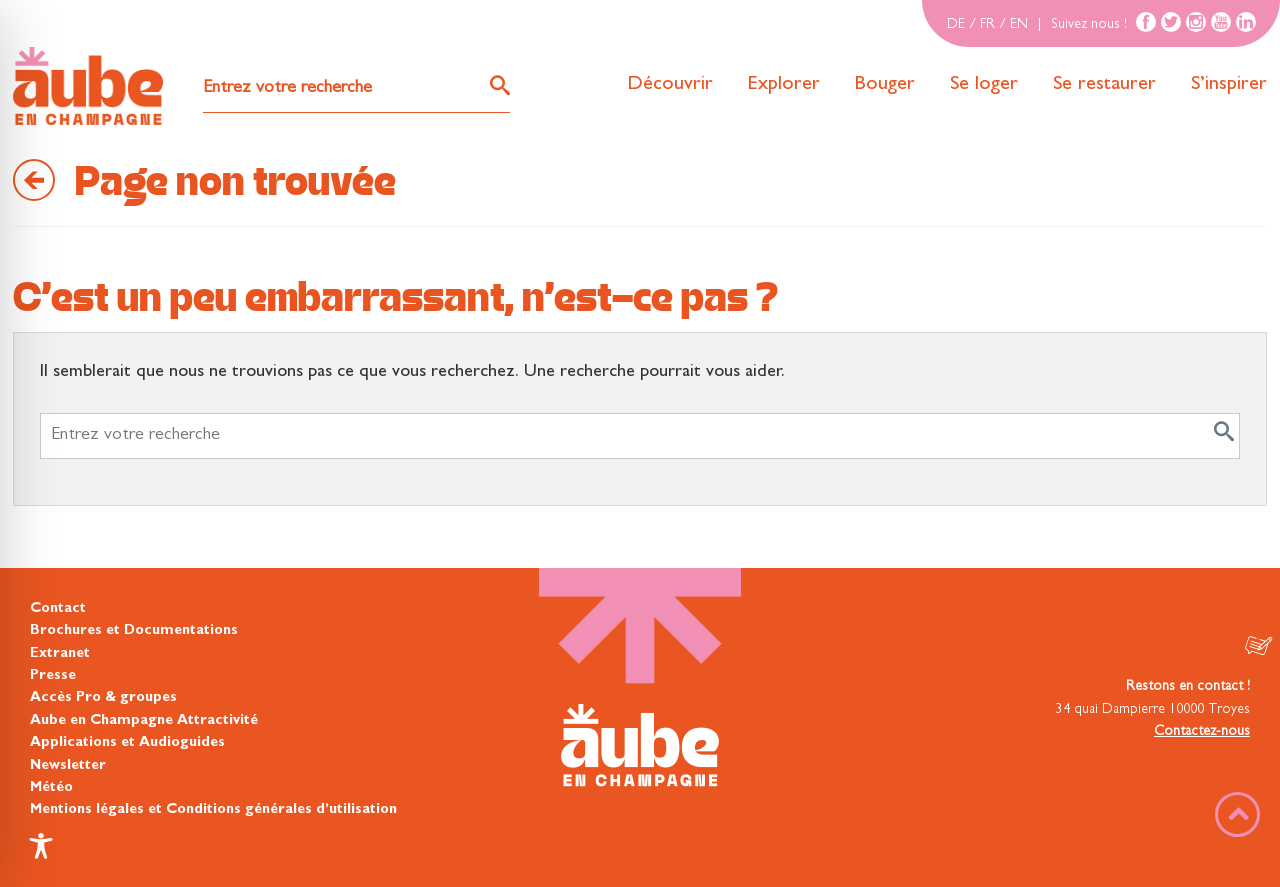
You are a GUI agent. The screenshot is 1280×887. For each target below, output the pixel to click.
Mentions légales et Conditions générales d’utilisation (213, 810)
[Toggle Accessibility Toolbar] (41, 846)
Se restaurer (1104, 85)
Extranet (60, 654)
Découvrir (670, 85)
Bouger (885, 85)
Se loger (984, 85)
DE (956, 25)
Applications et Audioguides (127, 743)
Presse (53, 676)
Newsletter (68, 766)
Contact (58, 609)
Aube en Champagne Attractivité (144, 721)
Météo (51, 788)
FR (987, 25)
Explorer (784, 85)
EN (1019, 25)
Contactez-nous (1202, 732)
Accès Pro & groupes (103, 698)
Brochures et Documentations (134, 631)
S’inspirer (1229, 85)
